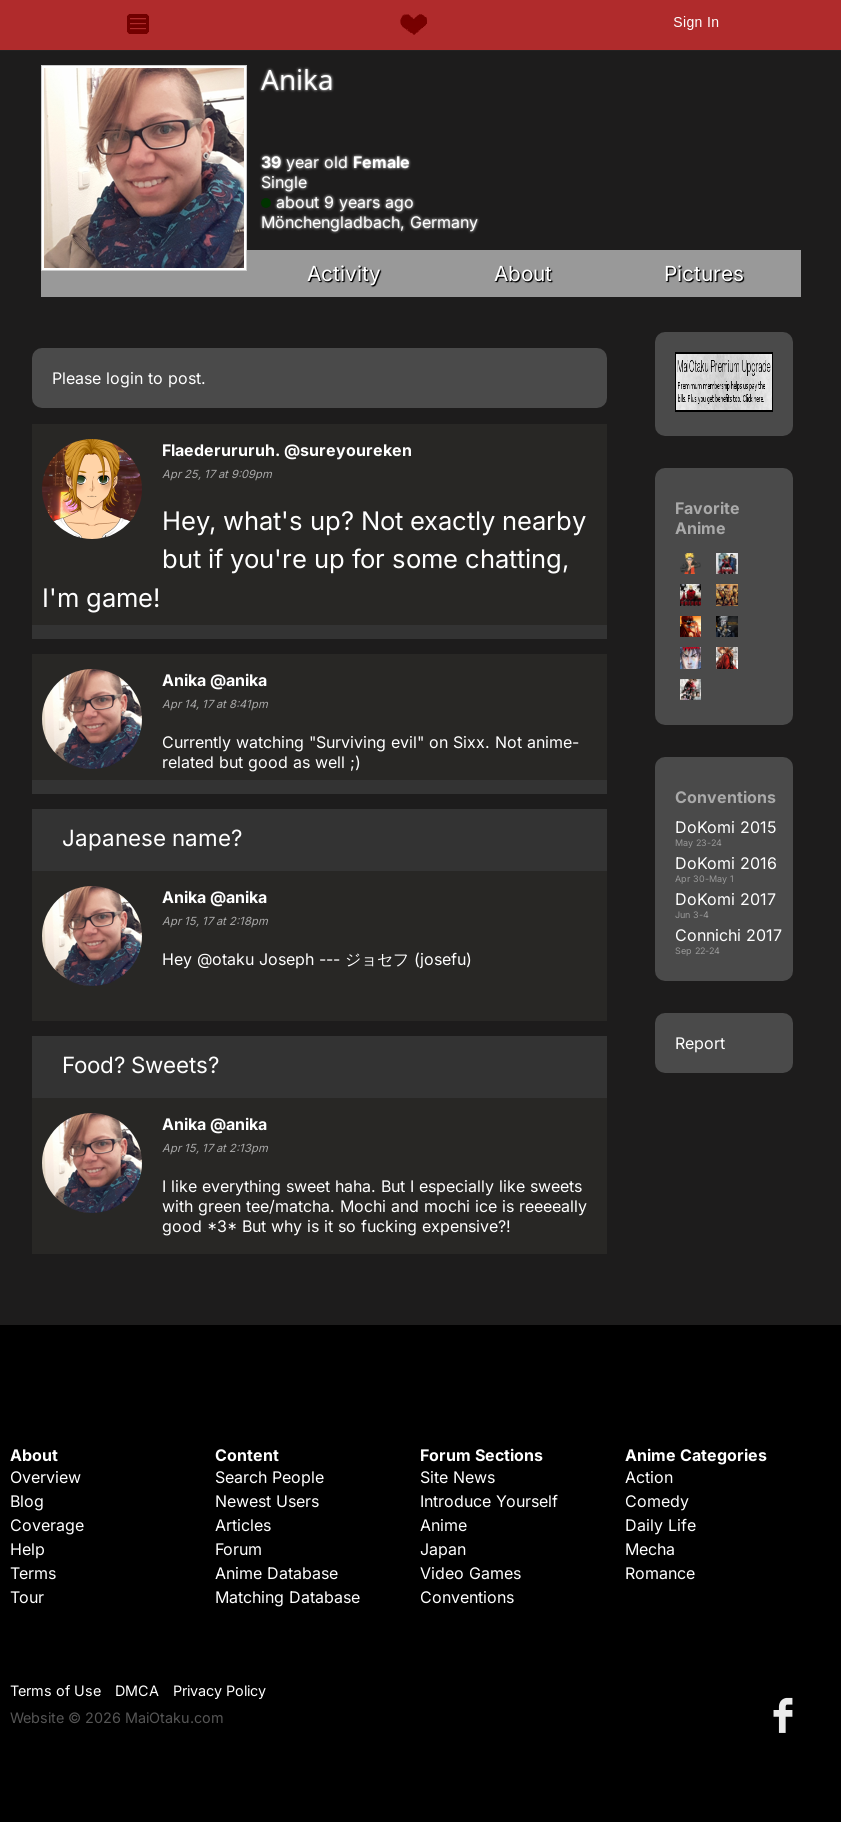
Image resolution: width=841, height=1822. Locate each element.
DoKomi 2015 (726, 827)
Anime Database (276, 1573)
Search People (269, 1477)
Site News (457, 1477)
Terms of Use (55, 1690)
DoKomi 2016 (726, 863)
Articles (243, 1525)
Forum (238, 1549)
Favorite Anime (707, 518)
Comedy (657, 1501)
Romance (660, 1573)
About (523, 273)
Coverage (47, 1525)
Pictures (704, 273)
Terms (33, 1573)
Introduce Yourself (489, 1501)
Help (27, 1549)
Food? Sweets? (140, 1064)
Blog (27, 1501)
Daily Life (660, 1525)
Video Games (470, 1573)
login (124, 378)
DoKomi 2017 (725, 899)
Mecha (650, 1549)
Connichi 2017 (728, 935)
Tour (27, 1597)
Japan (443, 1549)
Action (649, 1477)
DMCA (137, 1690)
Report (700, 1043)
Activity (344, 273)
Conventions (467, 1597)
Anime (443, 1525)
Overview (45, 1477)
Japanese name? (152, 837)
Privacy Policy (219, 1690)
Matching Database (287, 1597)
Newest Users (267, 1501)
